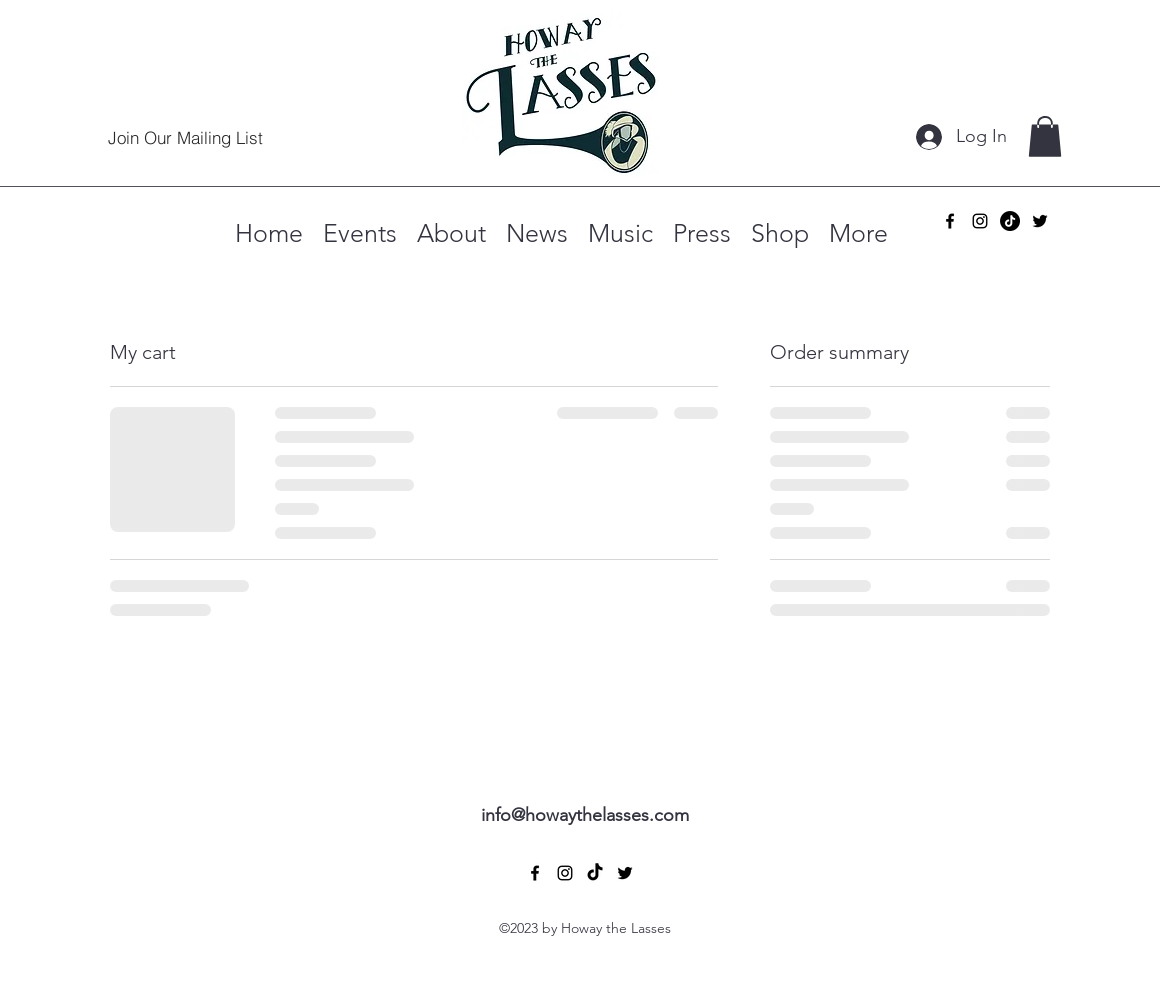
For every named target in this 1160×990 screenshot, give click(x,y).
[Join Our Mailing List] (185, 137)
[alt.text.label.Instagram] (980, 221)
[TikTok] (1010, 221)
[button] (1045, 136)
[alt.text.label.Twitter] (1040, 221)
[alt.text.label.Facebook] (950, 221)
